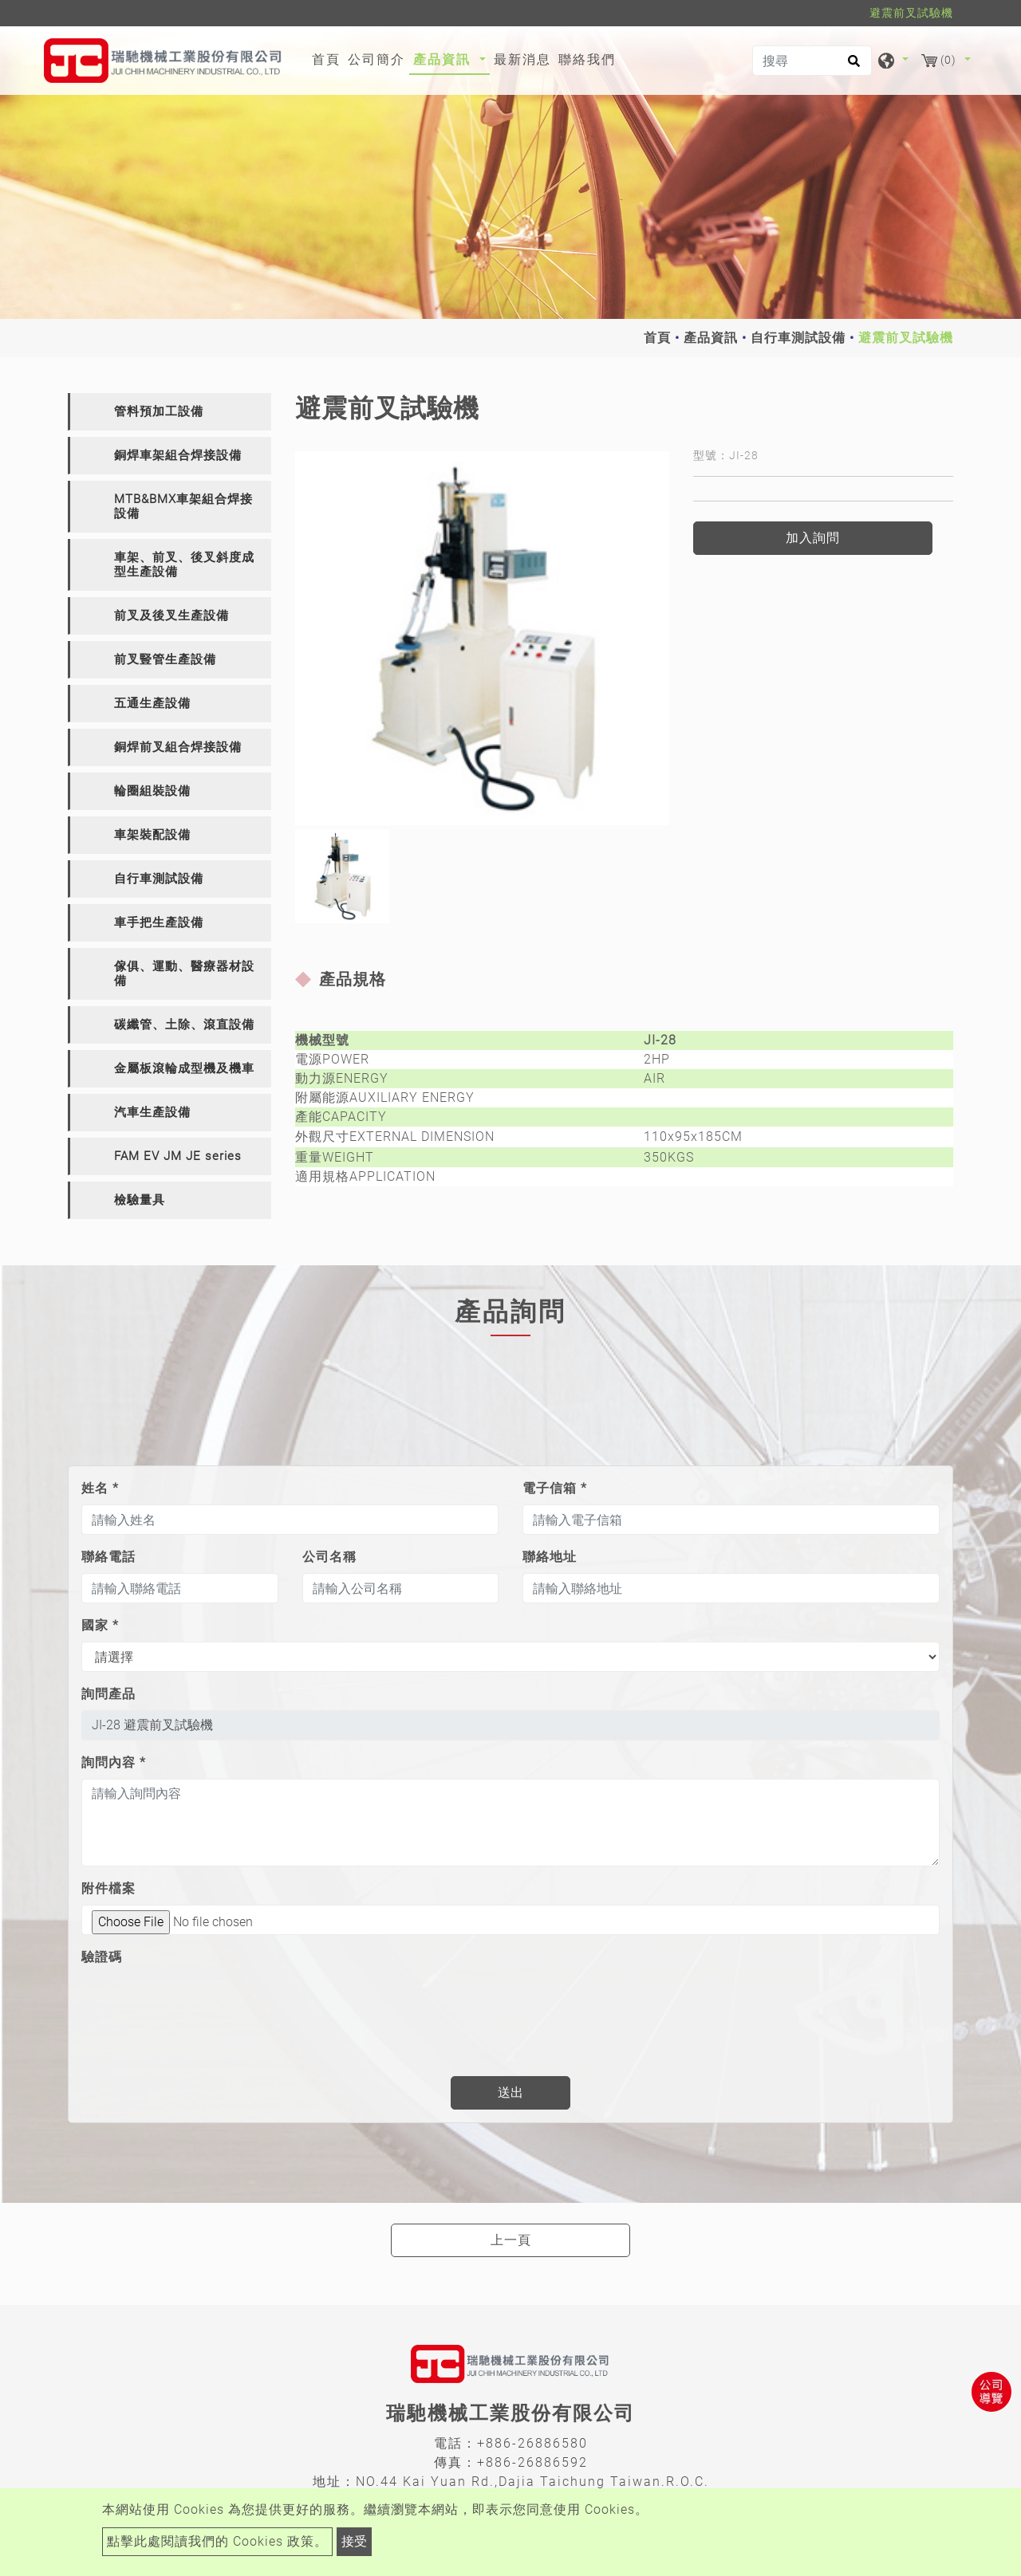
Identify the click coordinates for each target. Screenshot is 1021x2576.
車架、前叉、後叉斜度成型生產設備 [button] (184, 564)
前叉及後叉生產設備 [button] (171, 615)
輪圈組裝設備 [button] (152, 791)
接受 (354, 2541)
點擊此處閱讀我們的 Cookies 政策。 (217, 2541)
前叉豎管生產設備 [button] (165, 659)
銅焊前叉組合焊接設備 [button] (178, 747)
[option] (482, 638)
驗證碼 (101, 1956)
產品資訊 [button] (444, 59)
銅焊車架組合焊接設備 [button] (178, 455)
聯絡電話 (108, 1556)
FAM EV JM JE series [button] (178, 1156)
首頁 (328, 58)
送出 (510, 2092)
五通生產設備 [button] (152, 703)
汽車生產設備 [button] (152, 1112)
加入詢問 (813, 537)
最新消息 (522, 59)
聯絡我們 (587, 59)
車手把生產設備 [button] (158, 922)
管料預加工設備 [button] (158, 411)
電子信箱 (554, 1488)
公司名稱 (329, 1556)
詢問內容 (113, 1762)
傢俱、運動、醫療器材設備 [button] (184, 973)
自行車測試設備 (798, 337)
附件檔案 (108, 1888)
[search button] (851, 66)
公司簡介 (376, 59)
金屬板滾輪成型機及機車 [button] (184, 1068)
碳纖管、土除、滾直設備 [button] (184, 1024)
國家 (100, 1625)
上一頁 (511, 2240)
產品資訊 (711, 337)
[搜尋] (812, 60)
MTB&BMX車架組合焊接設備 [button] (183, 506)
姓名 (100, 1488)
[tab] (169, 412)
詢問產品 (108, 1693)
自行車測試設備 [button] (158, 878)
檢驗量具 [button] (139, 1200)
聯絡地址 (549, 1556)
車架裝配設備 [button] (152, 835)
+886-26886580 (532, 2443)
